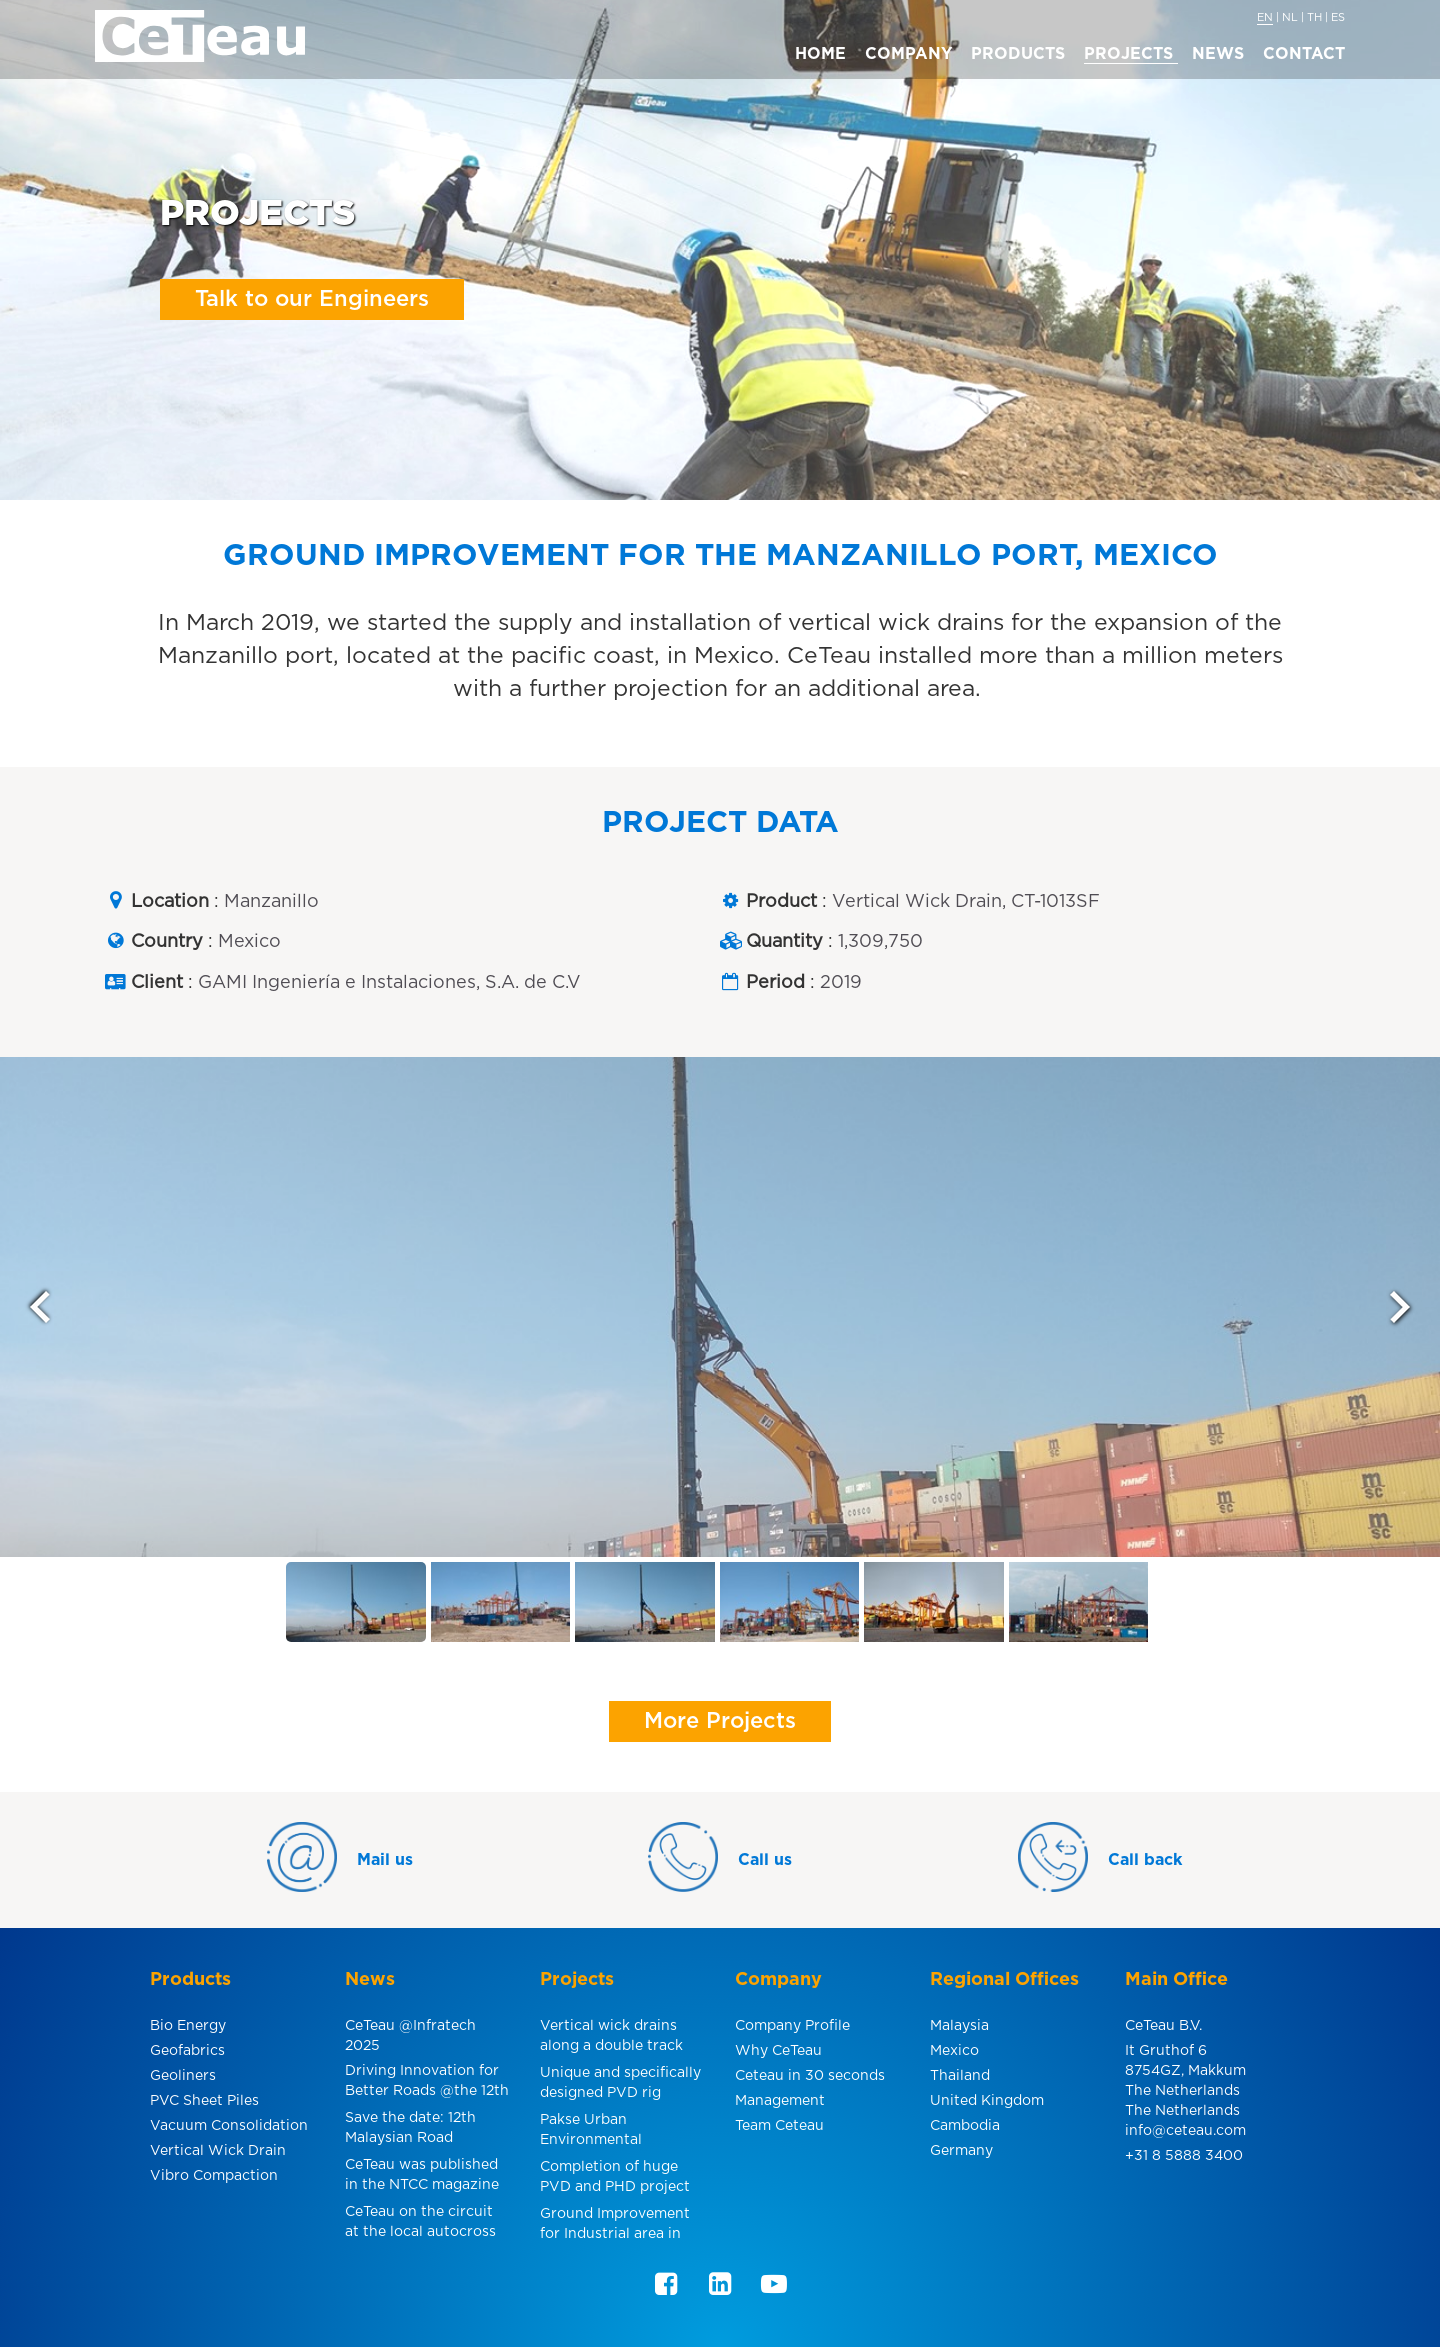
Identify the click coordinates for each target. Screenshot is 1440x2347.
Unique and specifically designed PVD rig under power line (620, 2085)
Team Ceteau (779, 2126)
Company (778, 1980)
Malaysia (959, 2026)
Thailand (960, 2076)
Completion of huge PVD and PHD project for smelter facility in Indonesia (615, 2179)
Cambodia (965, 2126)
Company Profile (792, 2026)
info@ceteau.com (1185, 2131)
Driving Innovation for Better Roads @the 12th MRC (427, 2083)
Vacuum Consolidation (229, 2126)
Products (190, 1980)
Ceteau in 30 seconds (810, 2076)
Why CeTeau (778, 2051)
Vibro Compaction (214, 2176)
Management (780, 2101)
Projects (577, 1980)
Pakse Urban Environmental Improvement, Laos (606, 2132)
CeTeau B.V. (1163, 2026)
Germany (961, 2151)
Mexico (954, 2051)
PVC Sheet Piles (204, 2101)
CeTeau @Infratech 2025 (410, 2036)
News (370, 1980)
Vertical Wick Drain (218, 2151)
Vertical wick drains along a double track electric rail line (611, 2038)
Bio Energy (188, 2026)
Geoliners (183, 2076)
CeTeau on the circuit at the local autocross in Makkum (420, 2224)
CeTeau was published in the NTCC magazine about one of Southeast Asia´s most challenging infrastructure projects (427, 2177)
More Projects (720, 1721)
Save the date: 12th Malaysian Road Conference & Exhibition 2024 (410, 2130)
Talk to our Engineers (312, 299)
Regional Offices (1004, 1980)
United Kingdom (987, 2101)
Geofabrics (187, 2051)
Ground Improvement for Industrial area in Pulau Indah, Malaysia (615, 2226)
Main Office (1176, 1980)
